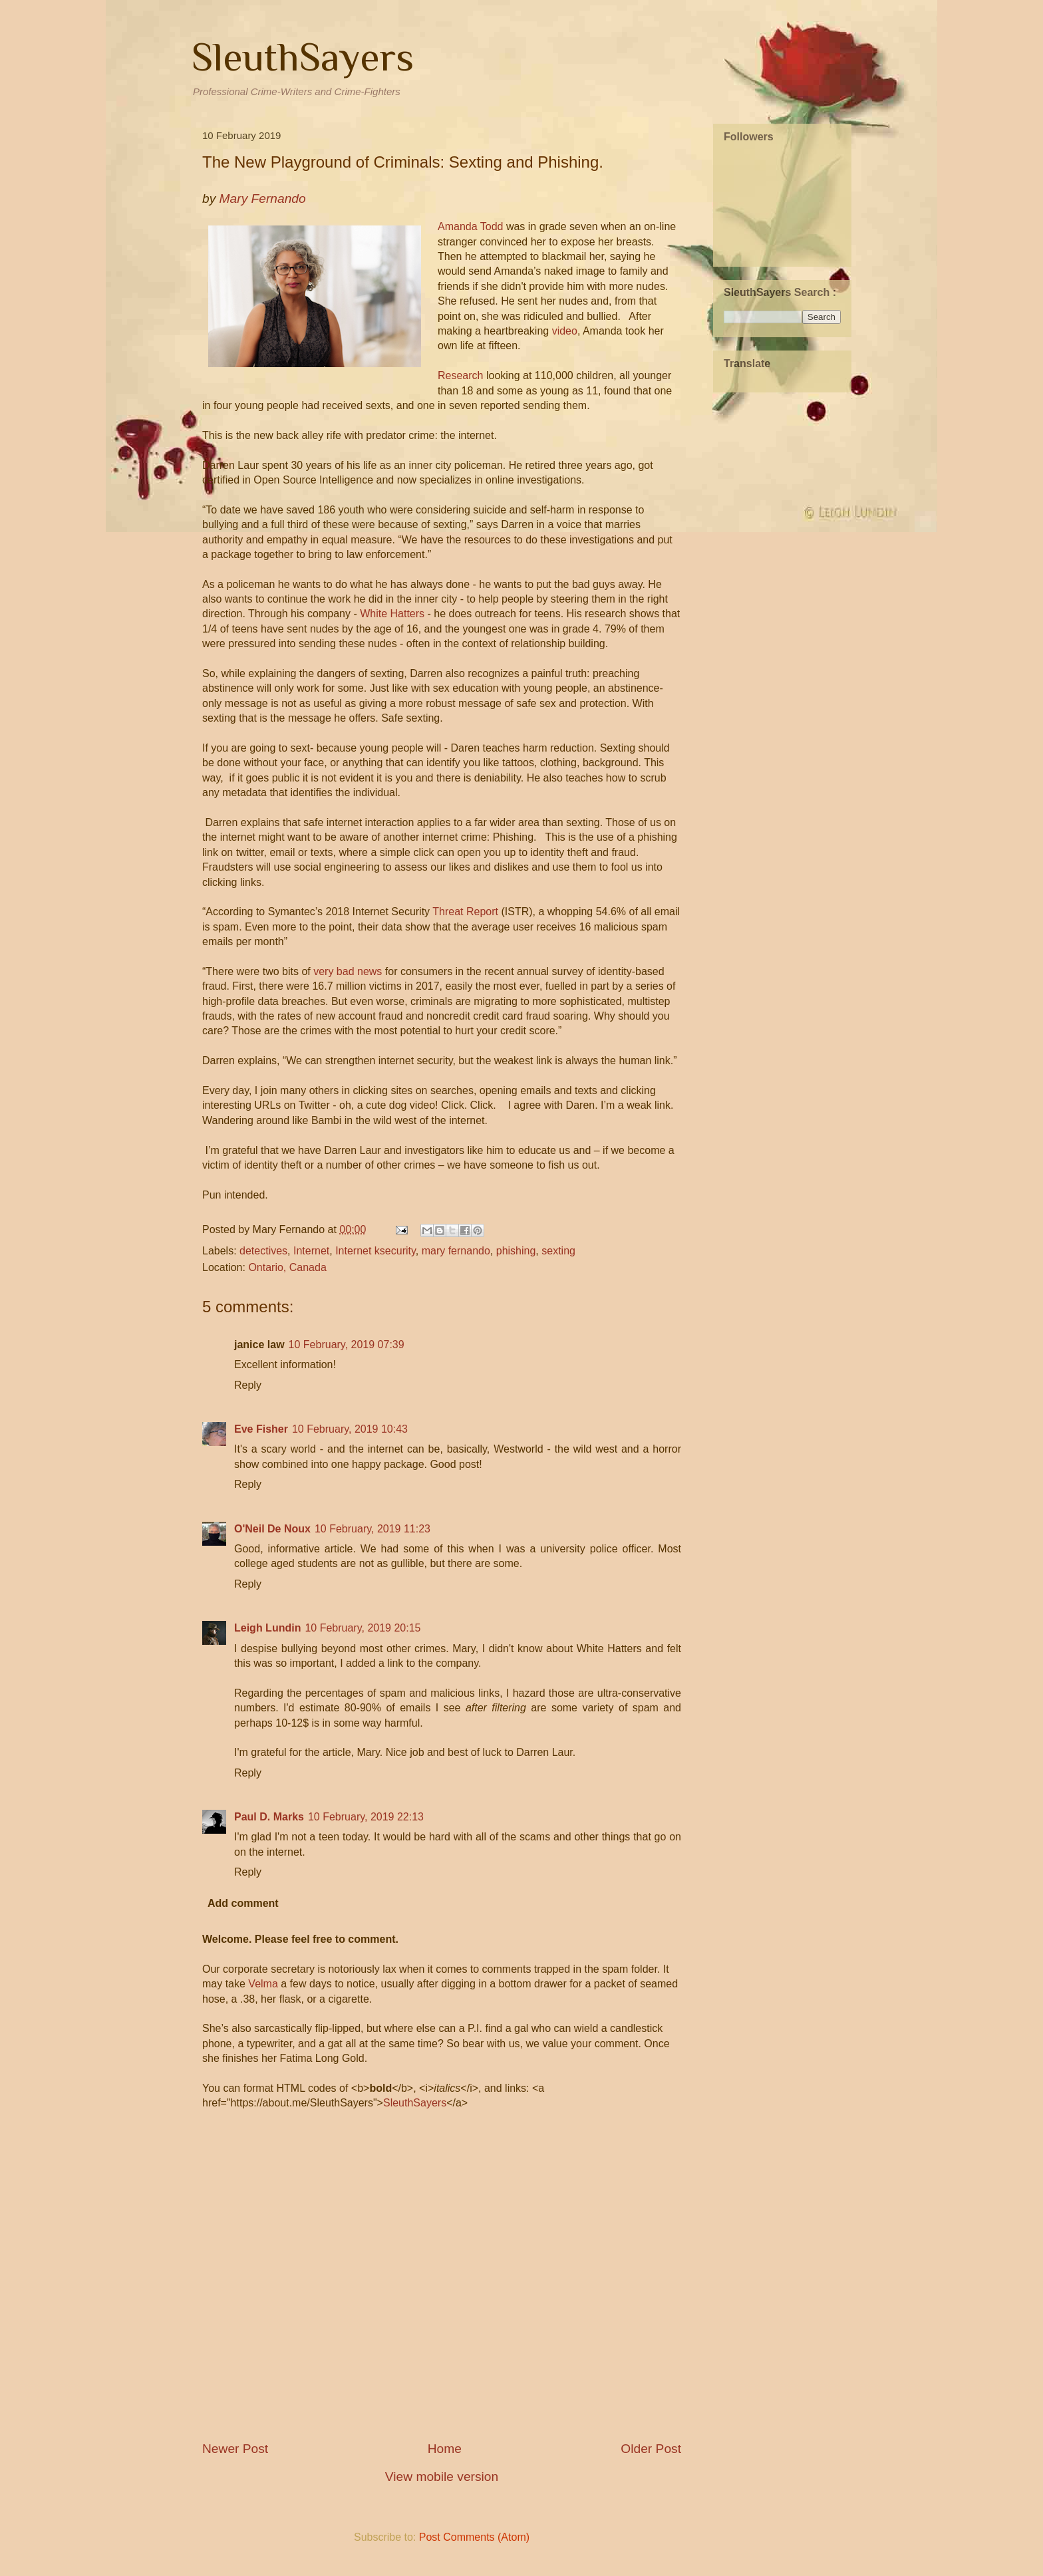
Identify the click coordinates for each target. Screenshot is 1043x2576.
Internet (311, 1250)
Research (460, 375)
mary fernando (456, 1250)
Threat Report (465, 911)
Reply (247, 1385)
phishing (516, 1250)
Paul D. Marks (269, 1816)
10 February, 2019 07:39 (346, 1344)
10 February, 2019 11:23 (372, 1528)
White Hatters (392, 613)
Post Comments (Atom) (474, 2537)
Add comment (243, 1903)
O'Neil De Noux (272, 1528)
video (564, 331)
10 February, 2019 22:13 (366, 1816)
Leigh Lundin (267, 1628)
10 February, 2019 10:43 (350, 1429)
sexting (558, 1250)
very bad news (347, 971)
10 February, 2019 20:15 (362, 1628)
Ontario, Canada (287, 1267)
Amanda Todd (470, 226)
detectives (263, 1250)
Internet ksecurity (375, 1250)
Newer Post (235, 2449)
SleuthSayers (303, 57)
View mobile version (441, 2477)
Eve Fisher (261, 1429)
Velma (262, 1983)
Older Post (651, 2449)
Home (445, 2449)
